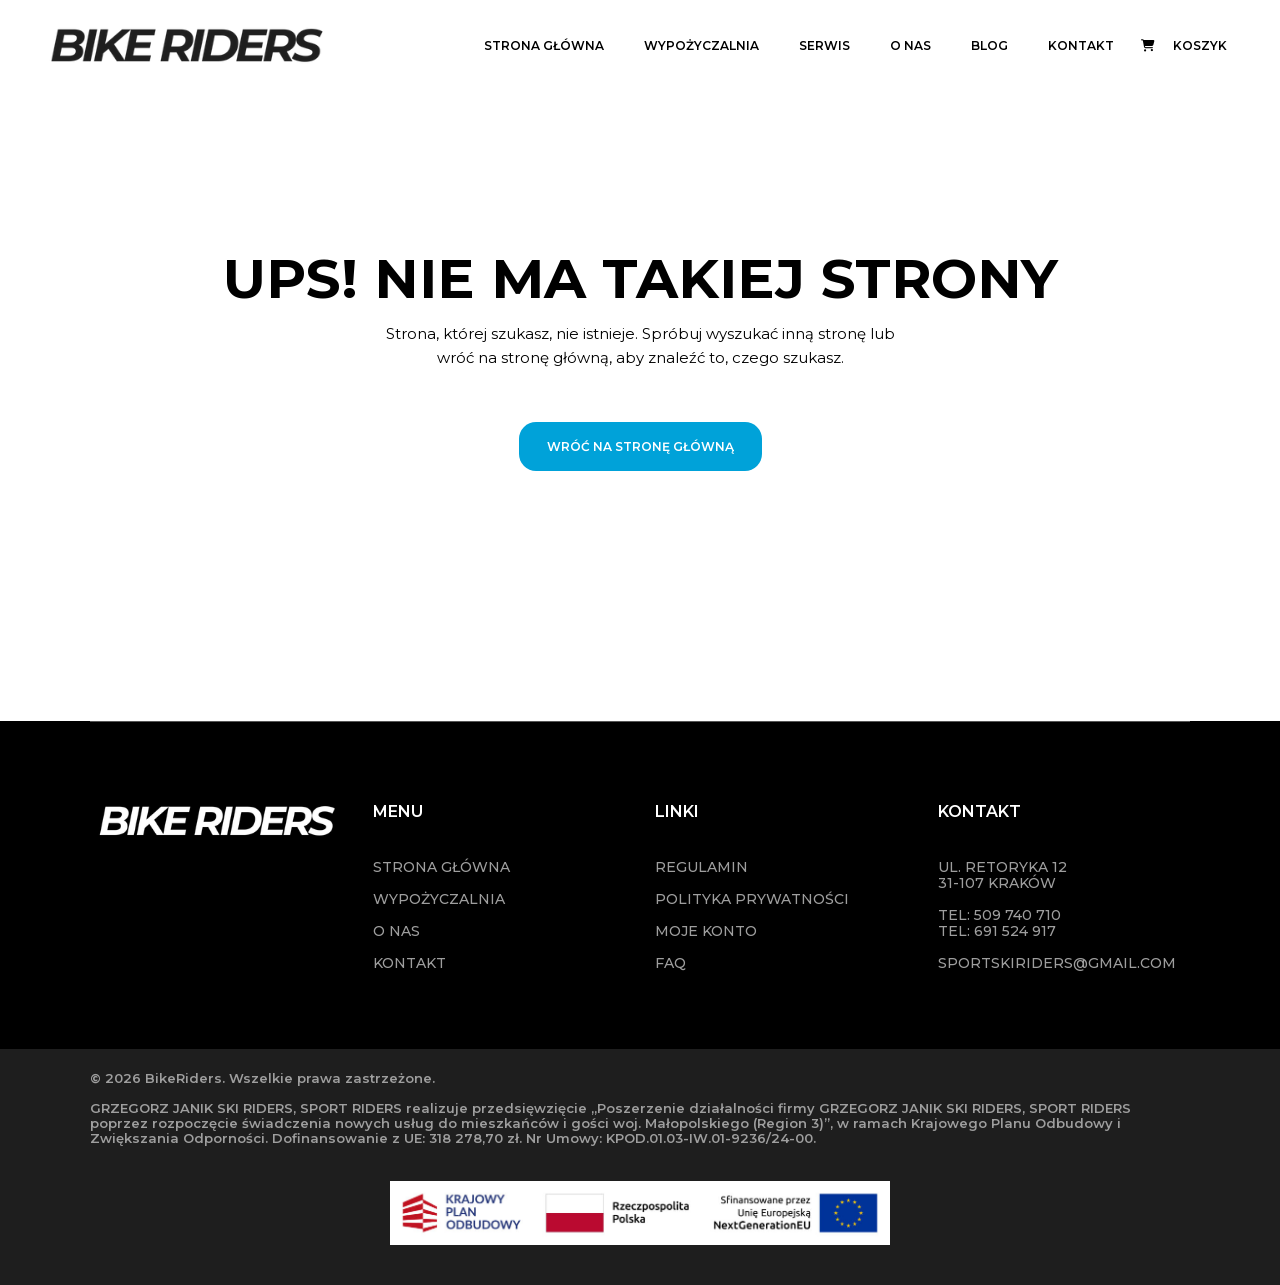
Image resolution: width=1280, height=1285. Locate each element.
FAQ (670, 963)
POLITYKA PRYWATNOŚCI (752, 899)
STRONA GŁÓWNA (441, 867)
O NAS (396, 931)
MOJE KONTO (706, 931)
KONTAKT (409, 963)
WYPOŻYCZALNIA (439, 899)
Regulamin (701, 867)
